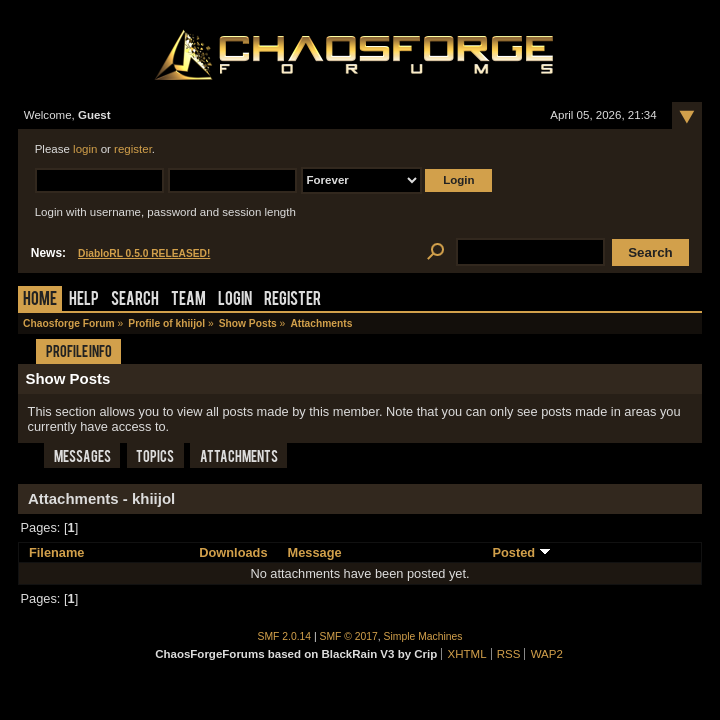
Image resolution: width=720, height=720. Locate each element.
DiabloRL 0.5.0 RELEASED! (144, 253)
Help (84, 300)
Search (135, 300)
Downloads (233, 552)
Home (40, 300)
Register (292, 300)
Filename (56, 552)
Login (235, 300)
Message (315, 552)
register (133, 149)
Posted (521, 552)
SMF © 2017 (349, 636)
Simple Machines (423, 636)
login (85, 149)
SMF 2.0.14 (285, 636)
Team (188, 300)
